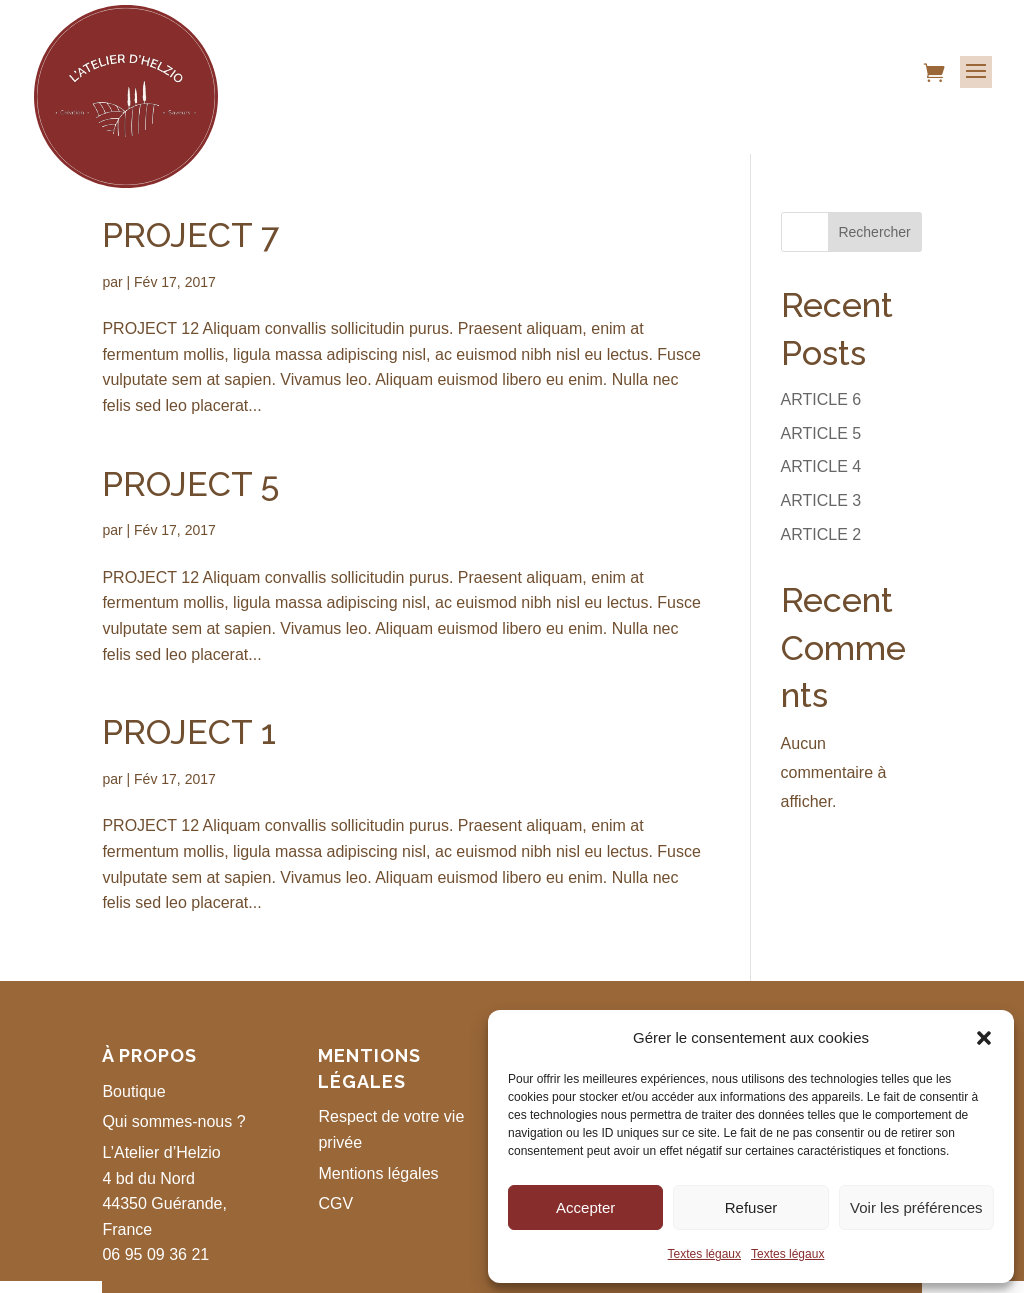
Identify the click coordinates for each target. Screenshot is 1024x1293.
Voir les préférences (916, 1207)
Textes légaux (704, 1254)
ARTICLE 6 (821, 399)
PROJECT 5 (190, 484)
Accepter (585, 1207)
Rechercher (874, 232)
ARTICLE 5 (821, 433)
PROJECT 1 (189, 732)
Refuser (751, 1207)
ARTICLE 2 (821, 534)
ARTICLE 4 (821, 466)
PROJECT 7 (190, 235)
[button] (984, 1038)
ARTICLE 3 (821, 500)
